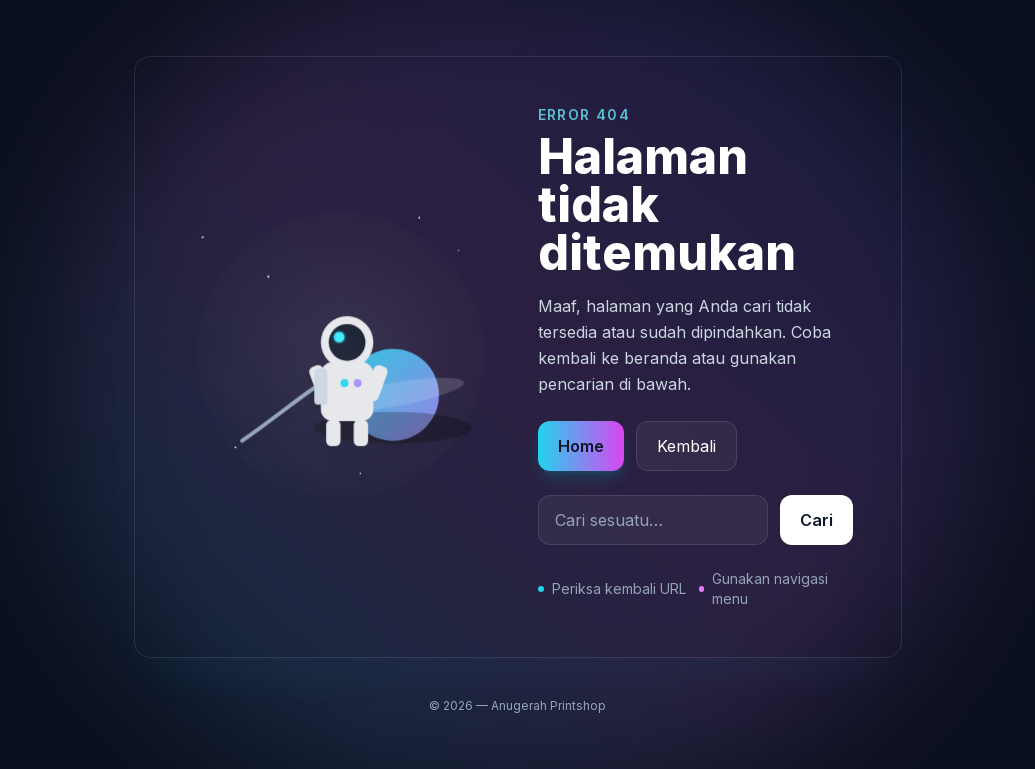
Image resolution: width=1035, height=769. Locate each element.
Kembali (686, 446)
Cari (816, 520)
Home (581, 446)
